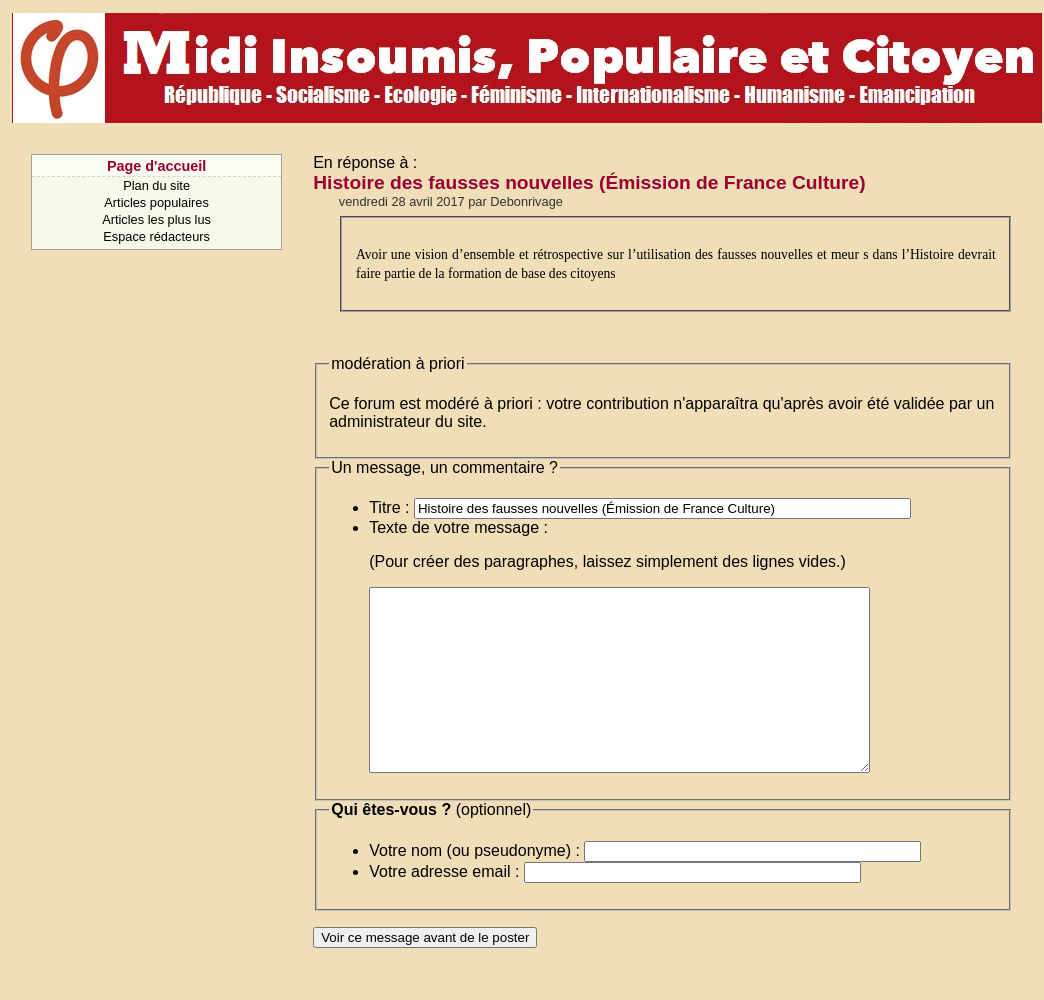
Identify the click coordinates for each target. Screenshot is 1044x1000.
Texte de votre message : (458, 527)
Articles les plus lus (156, 219)
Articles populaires (156, 202)
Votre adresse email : (444, 907)
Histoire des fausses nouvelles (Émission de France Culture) (589, 182)
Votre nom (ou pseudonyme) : (474, 886)
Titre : (389, 507)
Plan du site (156, 185)
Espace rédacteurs (156, 236)
